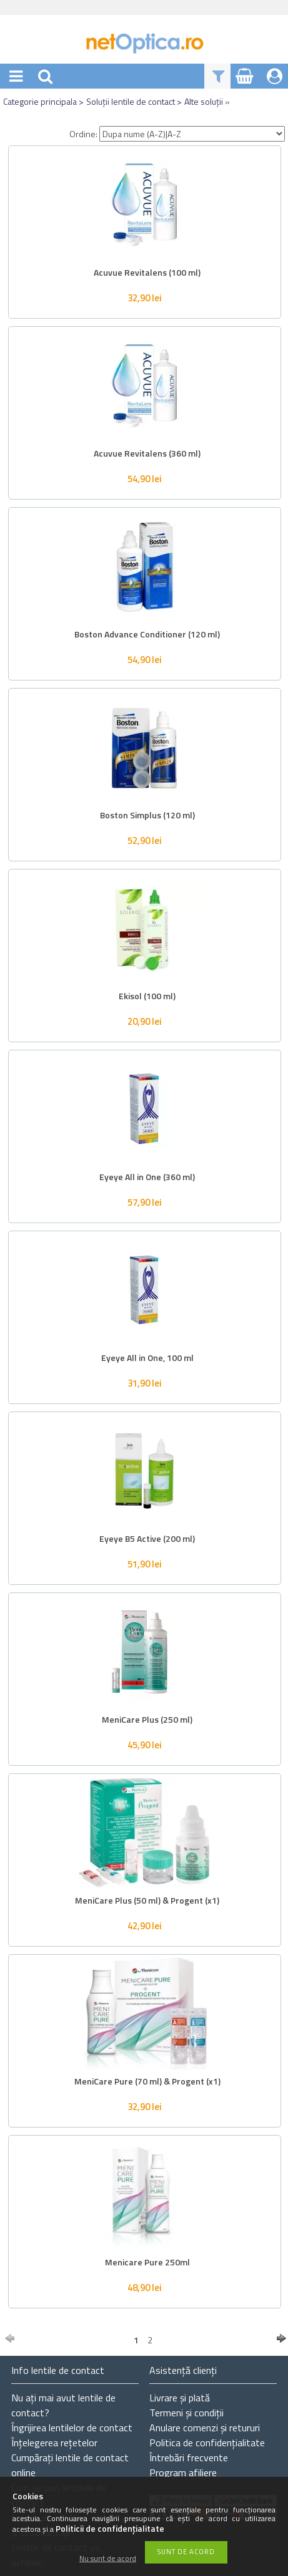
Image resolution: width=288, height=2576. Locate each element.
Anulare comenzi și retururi (204, 2427)
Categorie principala (40, 101)
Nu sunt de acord (107, 2559)
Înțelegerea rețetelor (54, 2442)
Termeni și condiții (186, 2412)
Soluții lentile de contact (130, 101)
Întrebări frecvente (188, 2457)
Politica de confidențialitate (207, 2442)
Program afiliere (183, 2472)
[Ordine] (192, 134)
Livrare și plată (179, 2397)
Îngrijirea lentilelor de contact (71, 2427)
